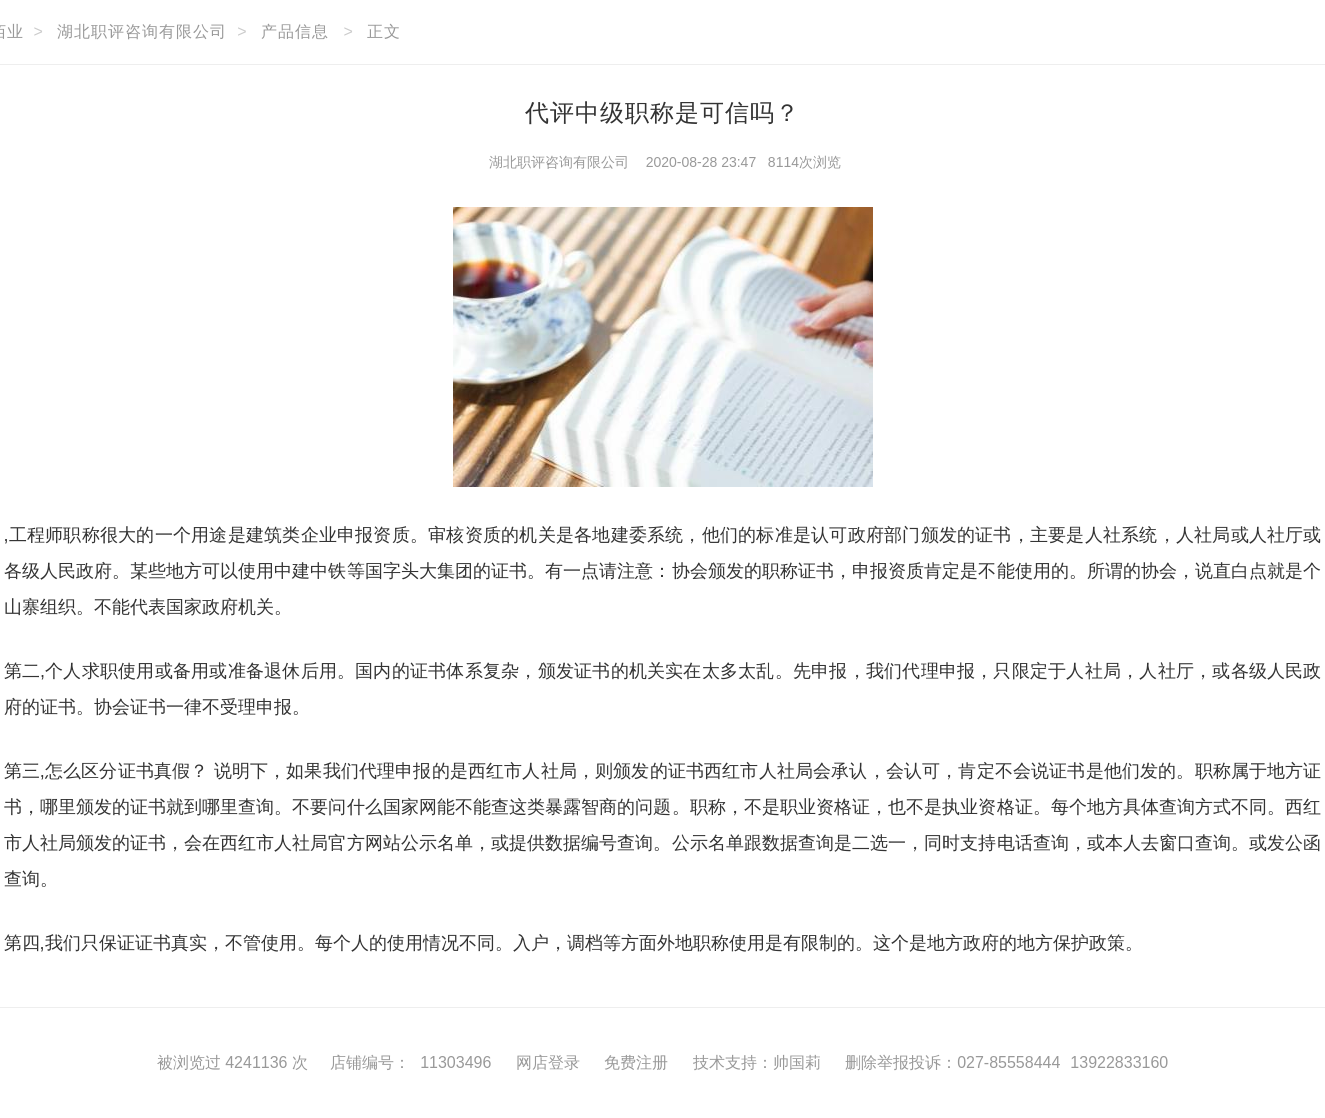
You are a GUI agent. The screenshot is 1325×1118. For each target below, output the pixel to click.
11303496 (455, 1062)
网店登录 (548, 1062)
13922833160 (1119, 1062)
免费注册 (636, 1062)
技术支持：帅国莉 (757, 1062)
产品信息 (295, 31)
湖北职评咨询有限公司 (142, 31)
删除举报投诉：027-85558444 (952, 1062)
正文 (384, 31)
